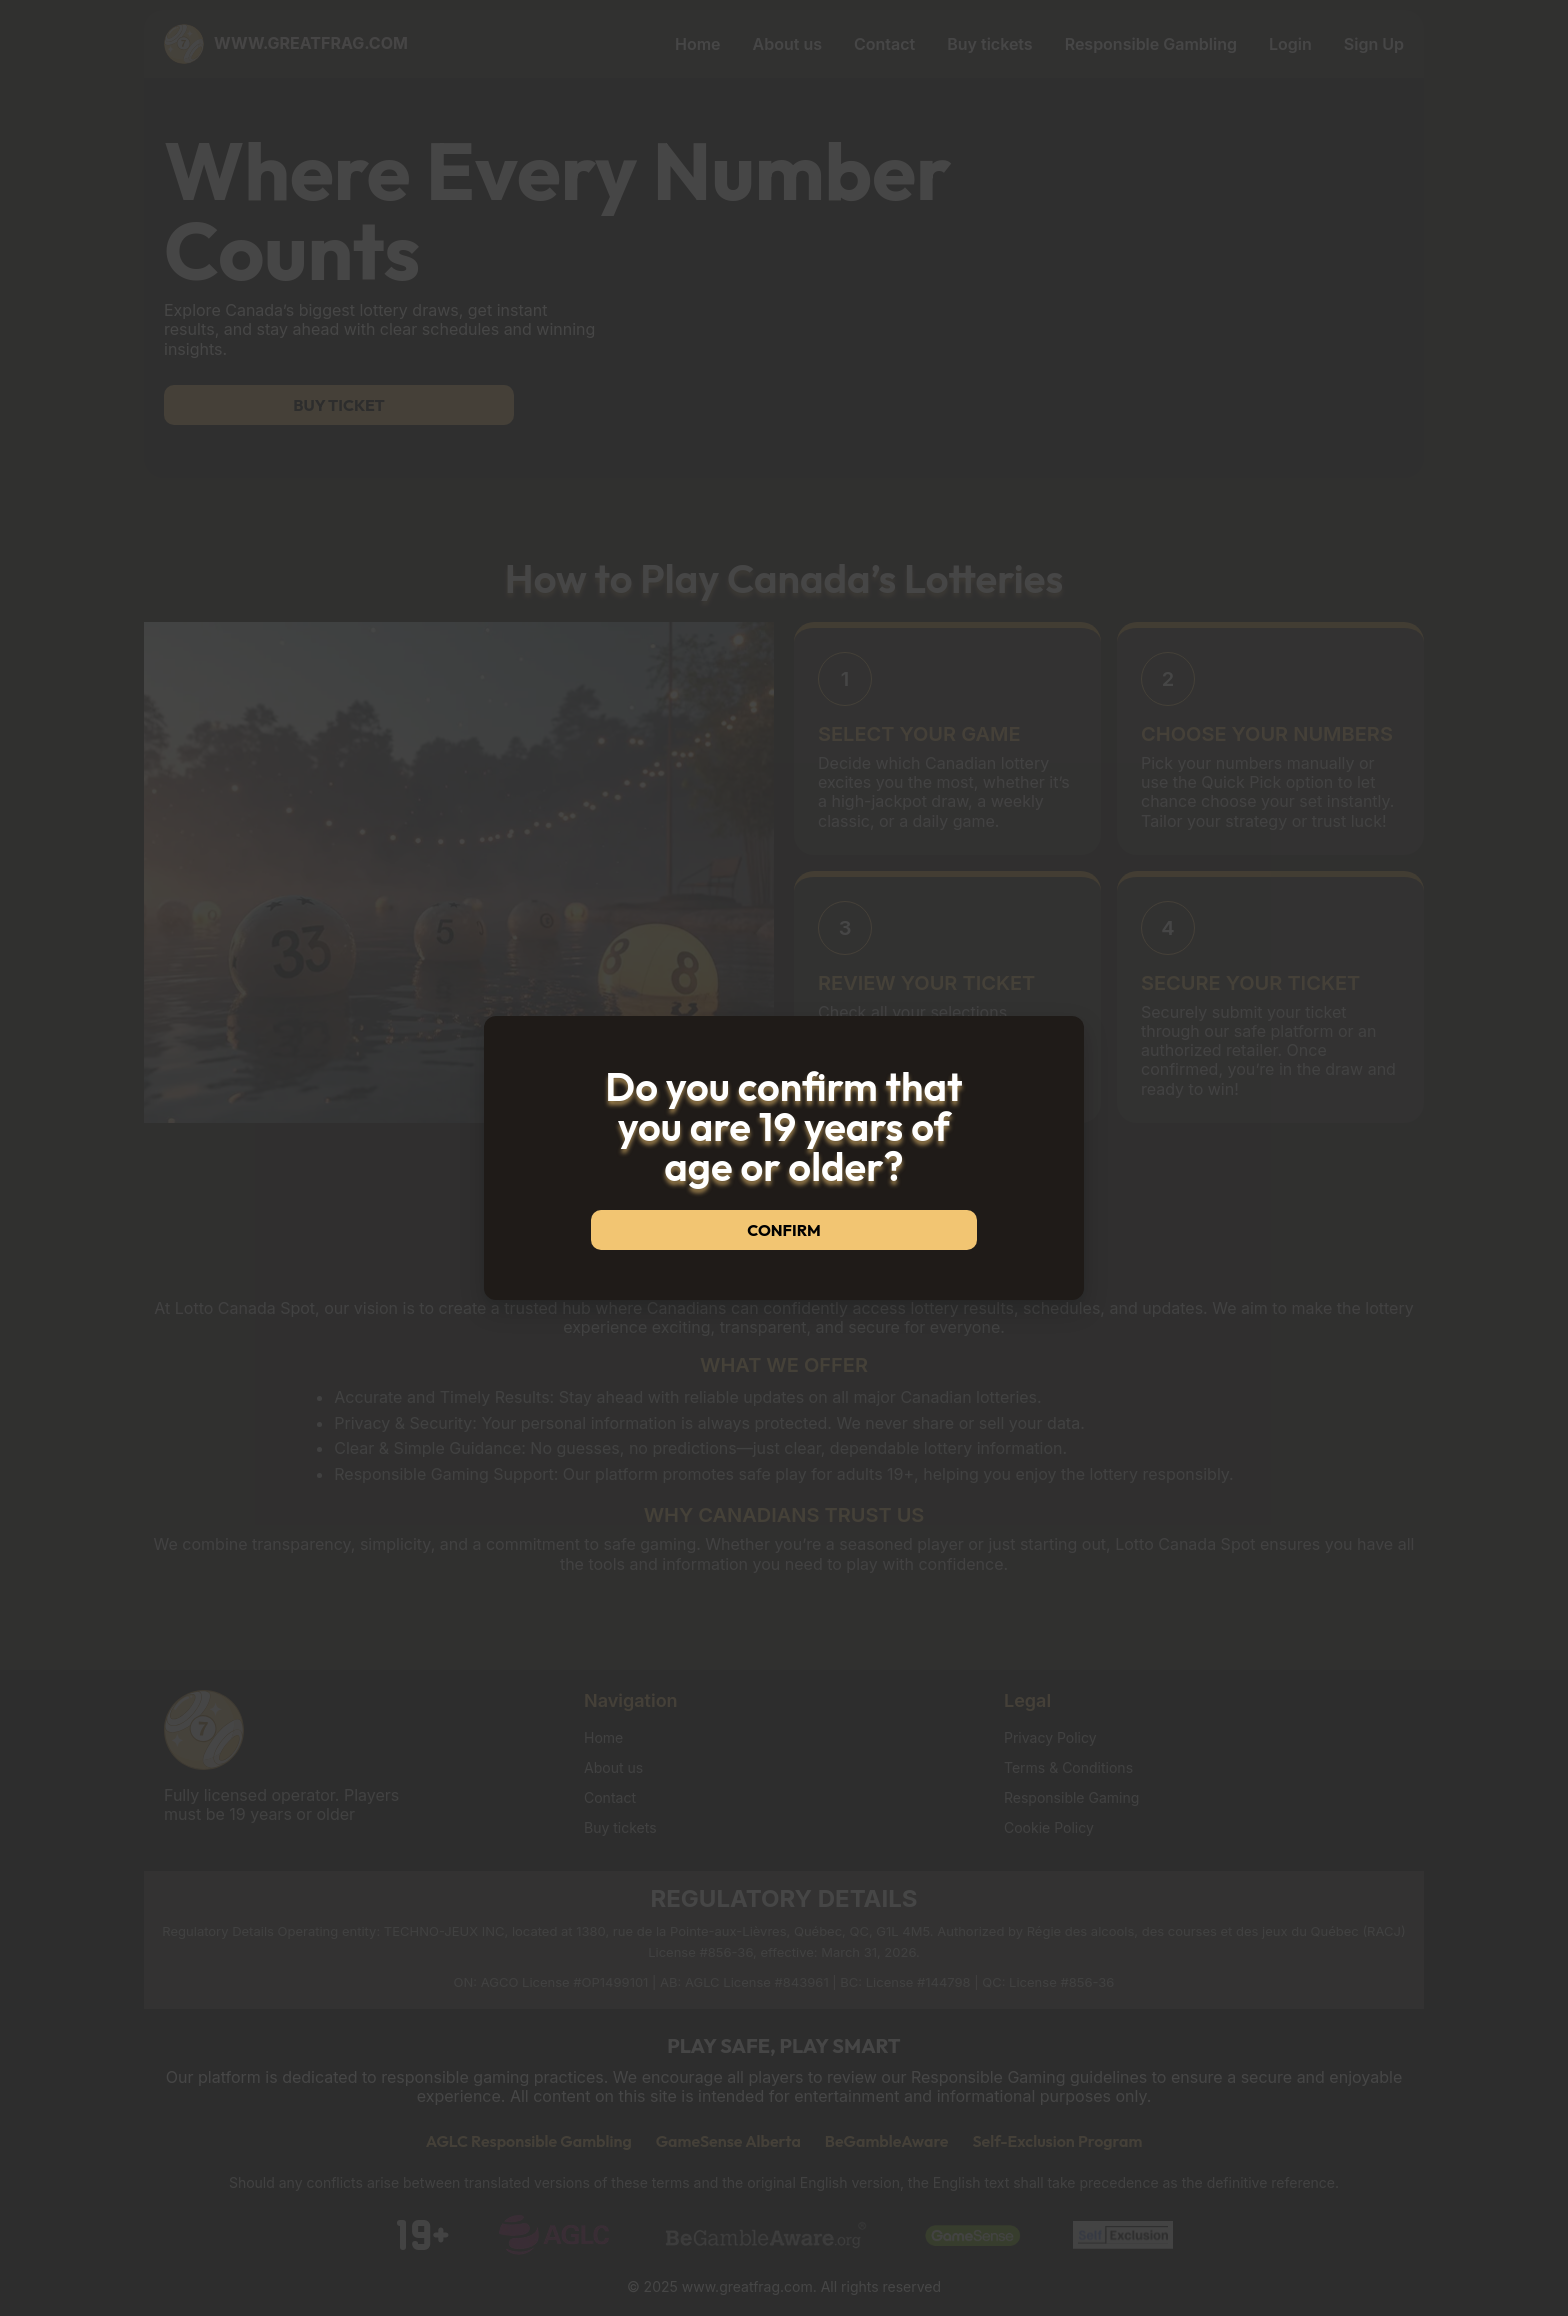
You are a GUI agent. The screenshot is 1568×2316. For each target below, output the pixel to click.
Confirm (783, 1230)
